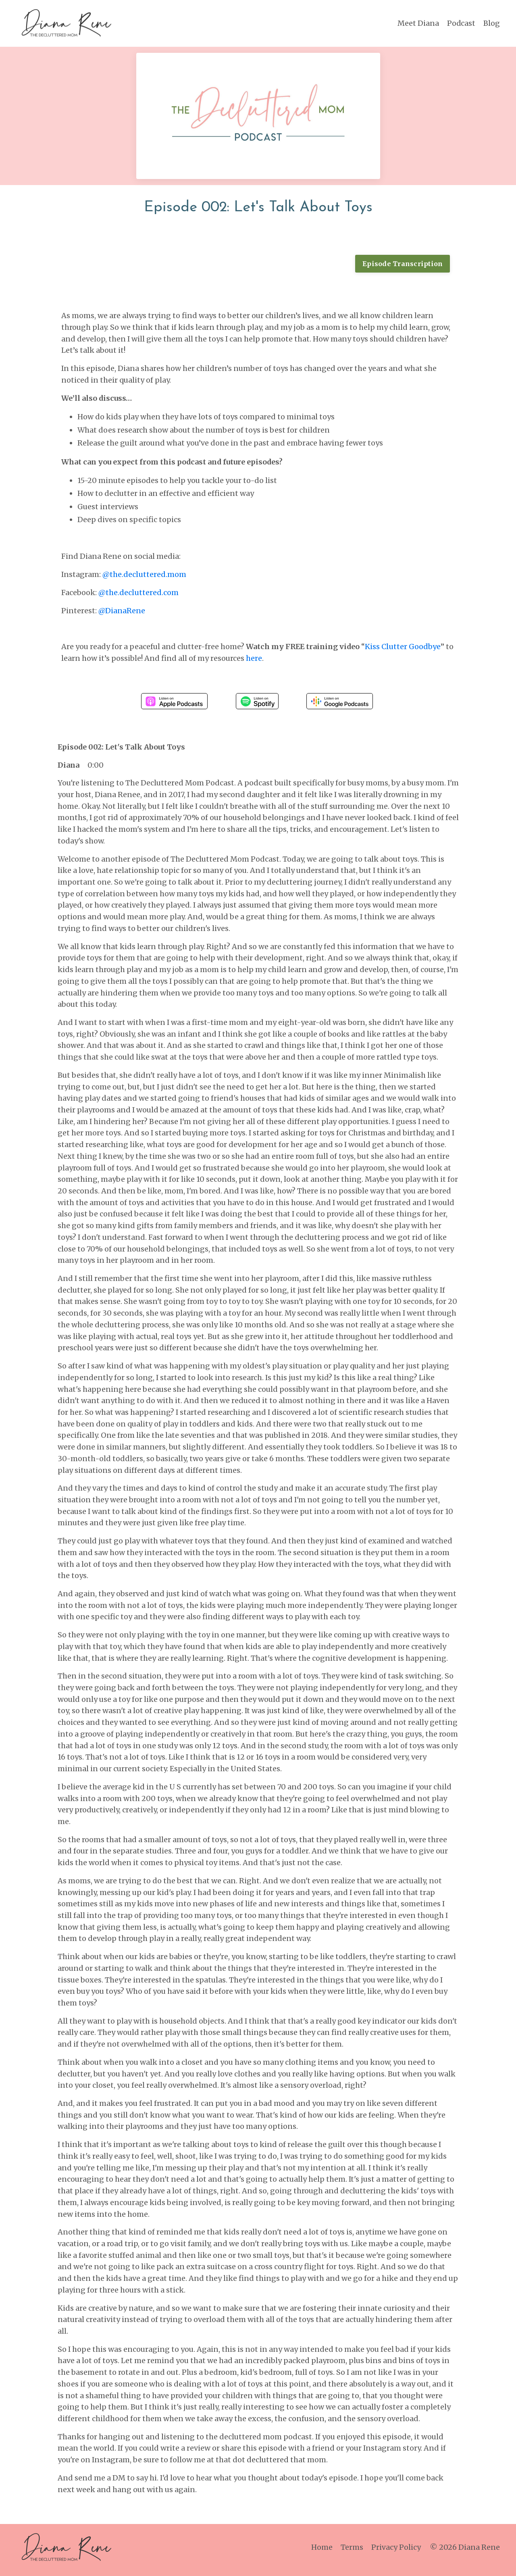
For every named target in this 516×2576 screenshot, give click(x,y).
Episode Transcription (402, 264)
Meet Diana (418, 23)
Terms (352, 2552)
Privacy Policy (397, 2552)
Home (322, 2552)
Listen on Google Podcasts (339, 702)
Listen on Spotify (257, 702)
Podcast (461, 23)
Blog (491, 23)
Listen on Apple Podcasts (174, 702)
